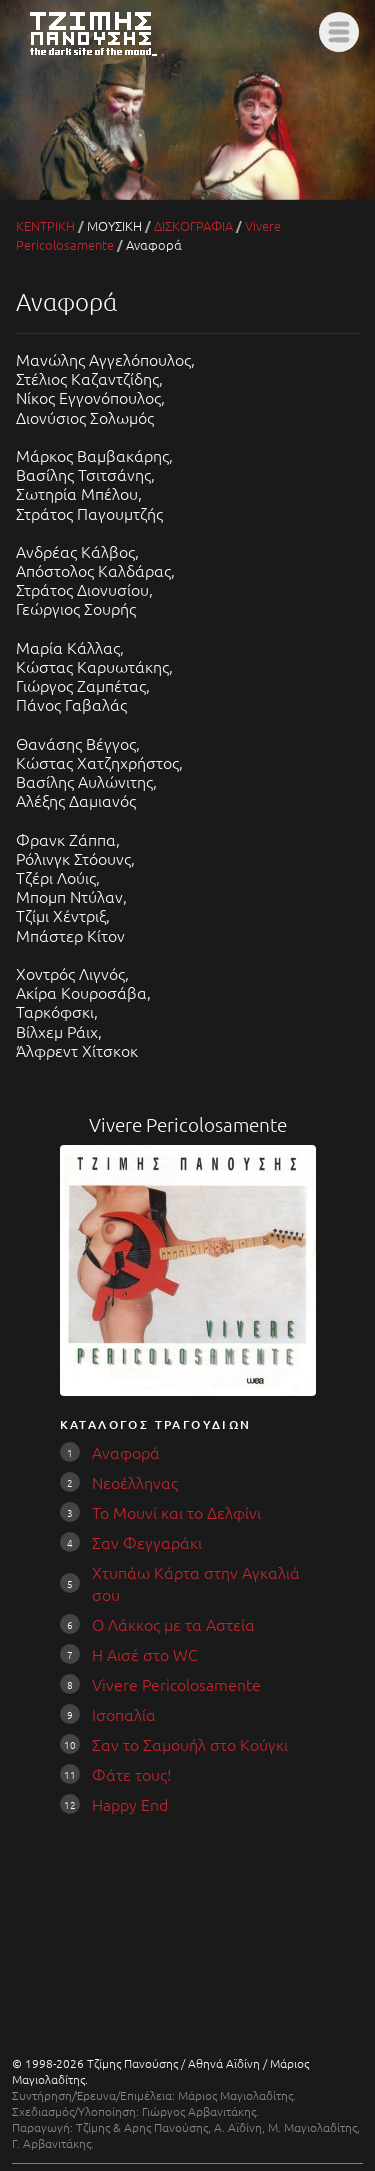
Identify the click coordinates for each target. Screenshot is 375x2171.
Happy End (130, 1804)
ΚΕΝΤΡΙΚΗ (45, 225)
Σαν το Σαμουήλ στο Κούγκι (190, 1744)
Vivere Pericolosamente (176, 1684)
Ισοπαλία (124, 1714)
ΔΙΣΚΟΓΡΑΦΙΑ (193, 225)
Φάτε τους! (131, 1774)
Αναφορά (126, 1452)
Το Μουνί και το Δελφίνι (176, 1512)
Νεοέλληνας (135, 1482)
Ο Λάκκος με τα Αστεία (173, 1624)
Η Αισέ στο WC (145, 1654)
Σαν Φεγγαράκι (147, 1542)
